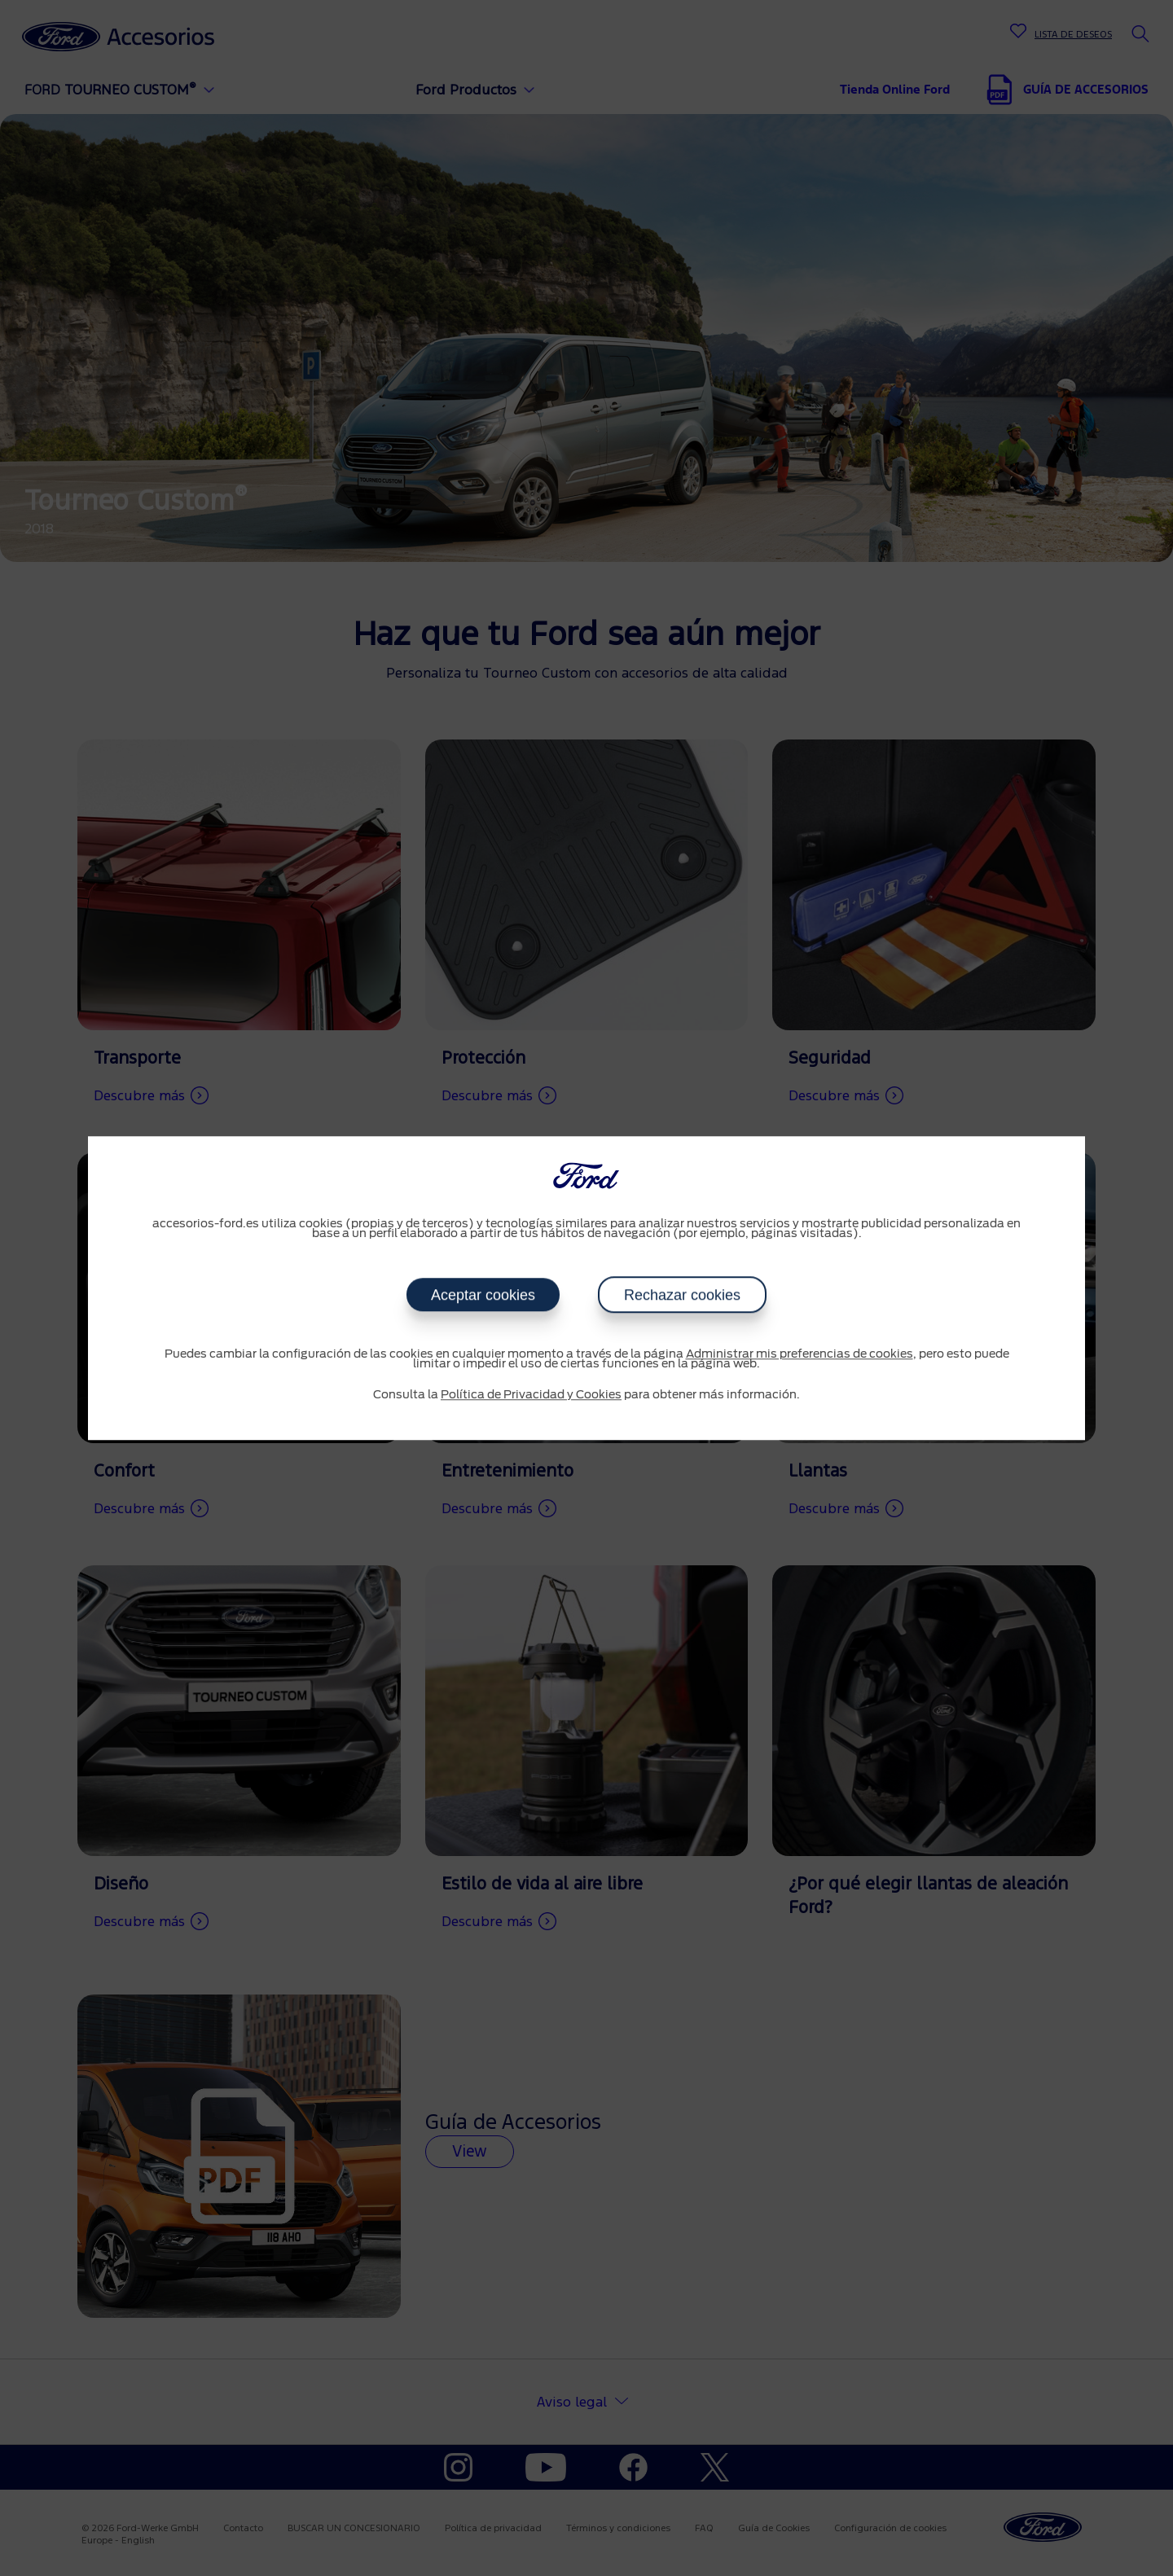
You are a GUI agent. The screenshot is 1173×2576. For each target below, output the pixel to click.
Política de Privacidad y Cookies (531, 1395)
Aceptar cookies (483, 1295)
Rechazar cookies (682, 1295)
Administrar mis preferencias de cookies (799, 1354)
